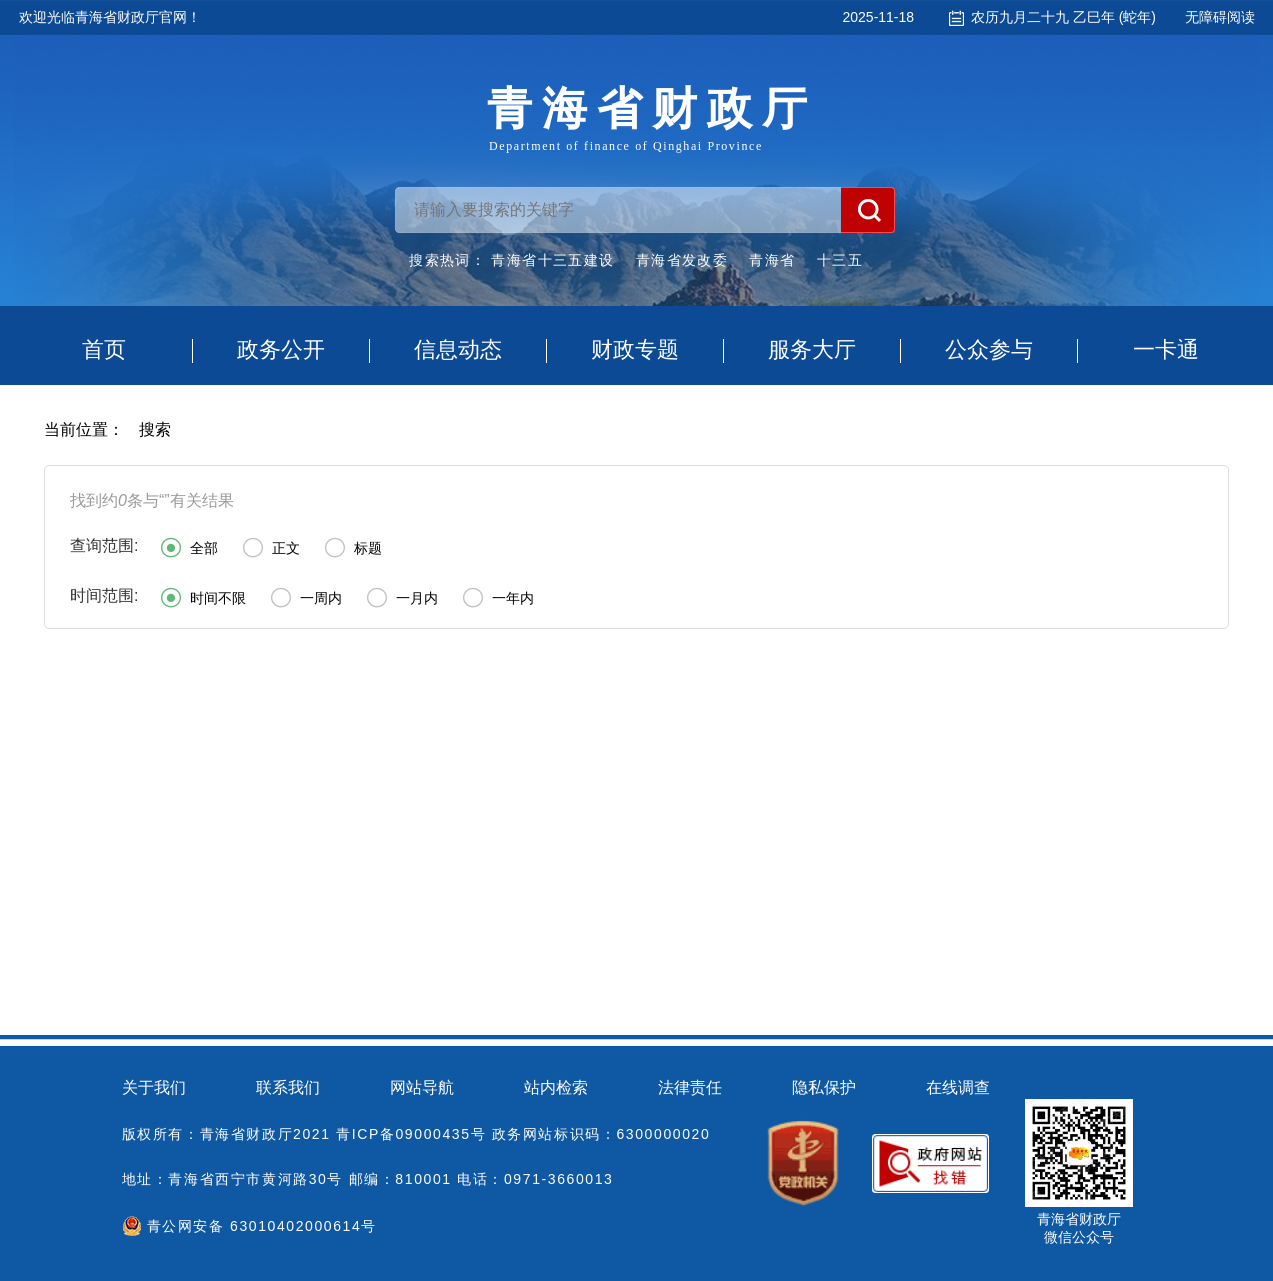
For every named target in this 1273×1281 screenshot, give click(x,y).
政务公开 (281, 349)
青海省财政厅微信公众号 (1079, 1228)
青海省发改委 (682, 260)
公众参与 (989, 349)
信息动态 (458, 349)
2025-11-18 (878, 17)
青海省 (772, 260)
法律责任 (690, 1087)
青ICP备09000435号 (411, 1134)
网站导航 (422, 1087)
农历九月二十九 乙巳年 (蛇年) (1063, 17)
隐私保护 (824, 1087)
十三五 (840, 260)
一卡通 (1166, 349)
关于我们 (154, 1087)
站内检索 (556, 1087)
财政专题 (635, 349)
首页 (104, 349)
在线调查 (958, 1087)
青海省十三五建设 (552, 260)
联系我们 (288, 1087)
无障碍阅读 (1220, 17)
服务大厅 (812, 349)
